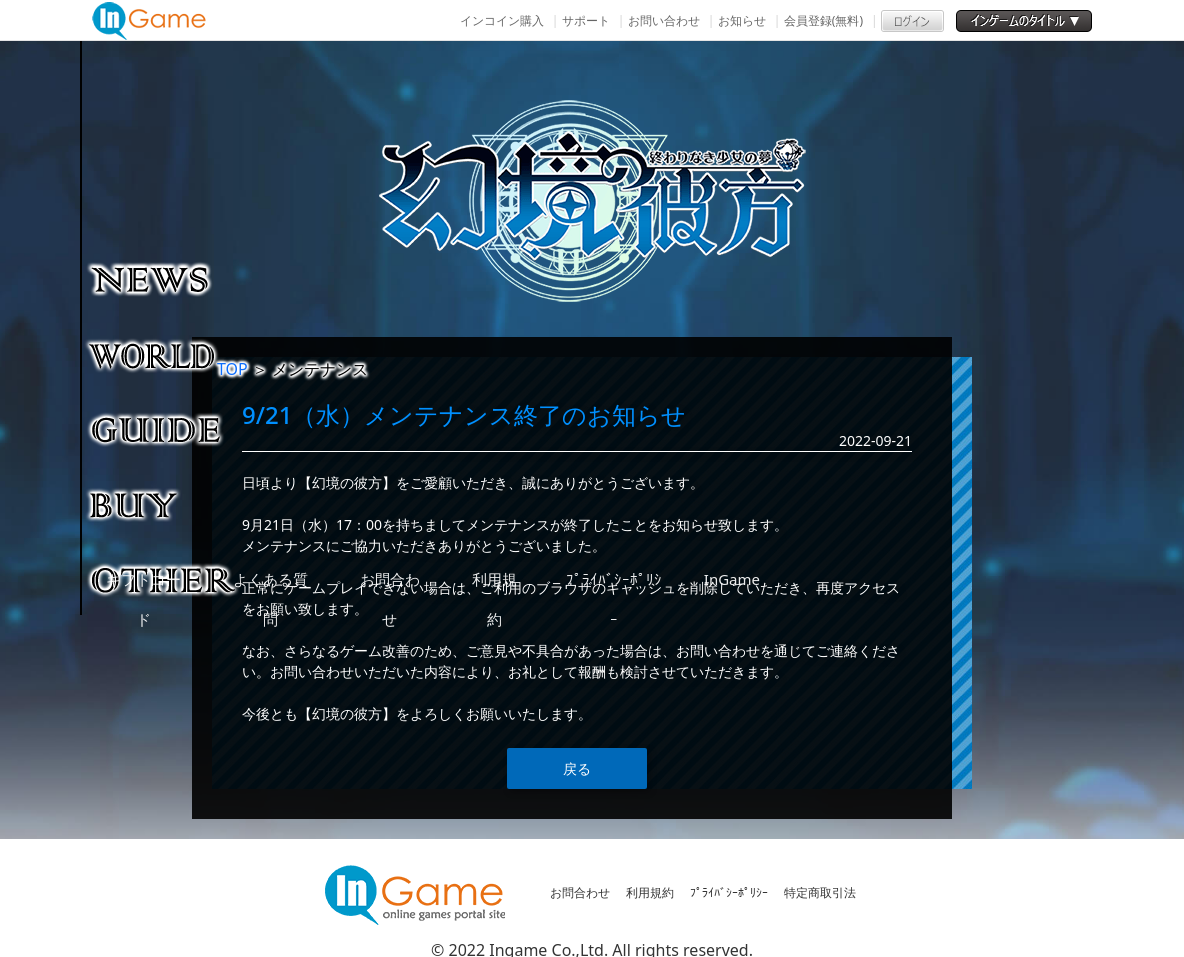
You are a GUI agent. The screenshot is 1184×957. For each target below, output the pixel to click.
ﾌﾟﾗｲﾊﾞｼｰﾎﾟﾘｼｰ (729, 892)
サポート (586, 20)
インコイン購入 (502, 20)
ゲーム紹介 (164, 354)
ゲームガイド (164, 429)
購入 (164, 504)
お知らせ (742, 20)
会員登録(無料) (823, 20)
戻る (577, 768)
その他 (164, 579)
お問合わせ (580, 892)
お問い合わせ (664, 20)
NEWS (164, 279)
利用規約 (650, 892)
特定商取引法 (820, 892)
